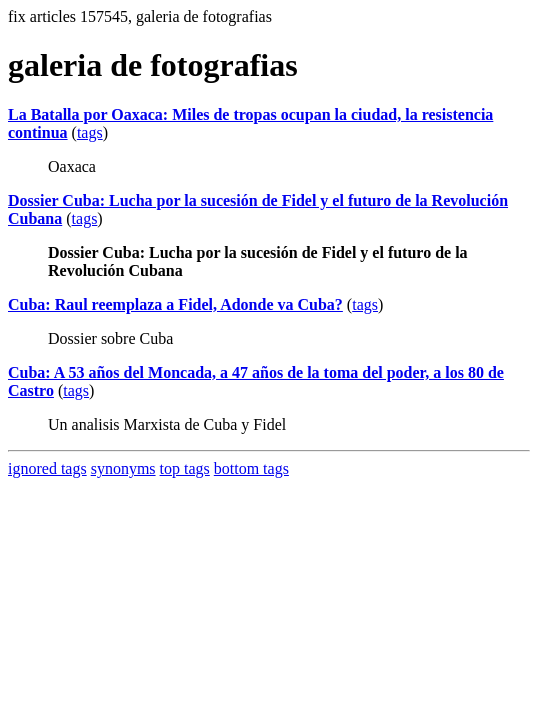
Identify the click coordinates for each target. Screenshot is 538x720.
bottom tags (251, 468)
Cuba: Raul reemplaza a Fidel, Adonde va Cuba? (175, 304)
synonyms (123, 468)
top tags (185, 468)
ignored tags (47, 468)
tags (90, 132)
